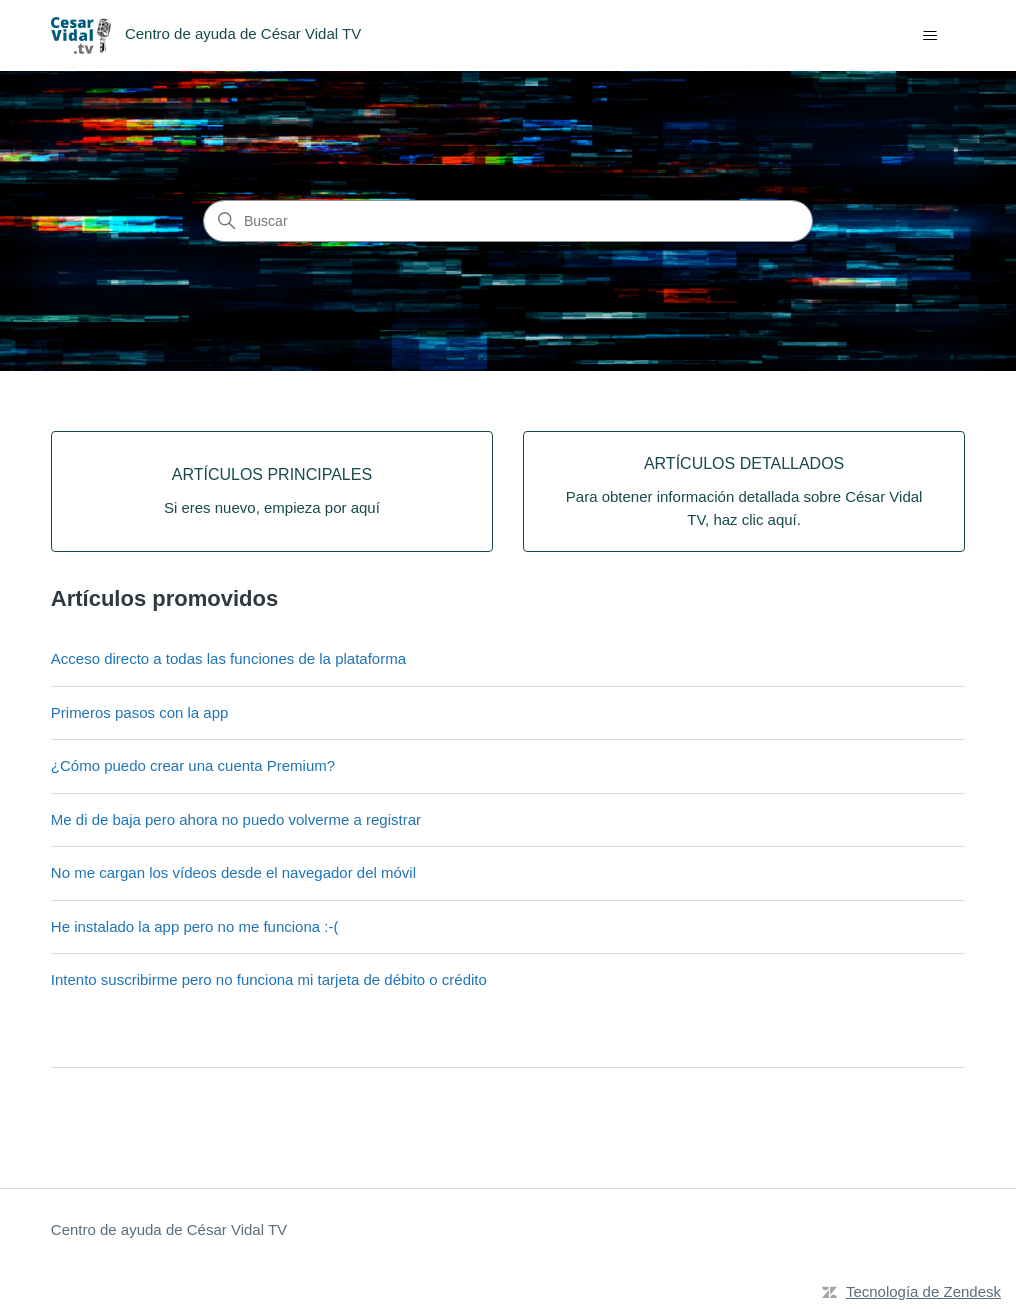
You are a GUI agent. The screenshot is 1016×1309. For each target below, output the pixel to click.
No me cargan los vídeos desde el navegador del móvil (233, 872)
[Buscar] (508, 221)
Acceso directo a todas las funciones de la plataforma (228, 658)
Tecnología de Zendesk (923, 1291)
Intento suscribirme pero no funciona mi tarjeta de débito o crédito (269, 979)
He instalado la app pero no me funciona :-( (195, 926)
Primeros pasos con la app (140, 712)
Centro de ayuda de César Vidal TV (169, 1229)
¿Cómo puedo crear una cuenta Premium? (193, 765)
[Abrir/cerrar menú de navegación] (929, 36)
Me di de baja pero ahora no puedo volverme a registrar (236, 819)
